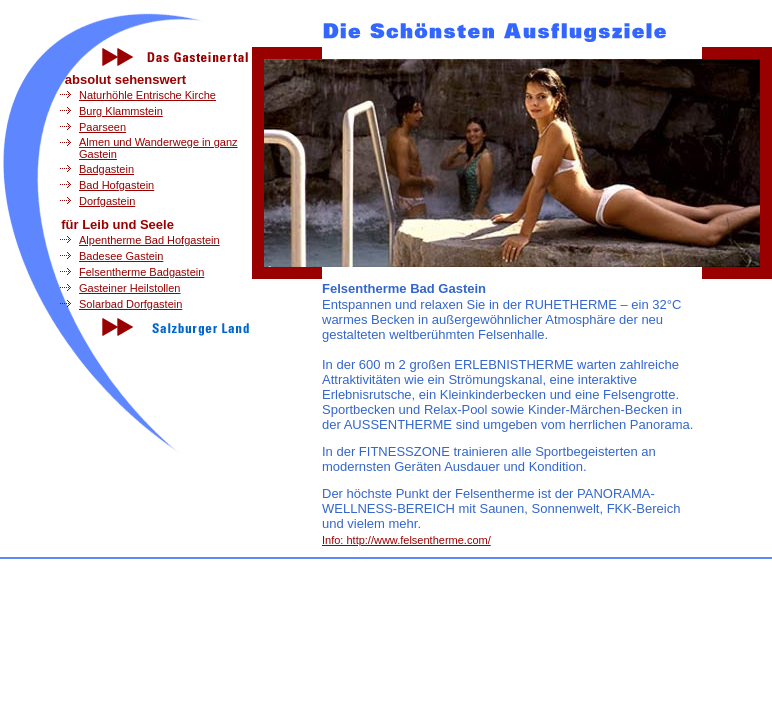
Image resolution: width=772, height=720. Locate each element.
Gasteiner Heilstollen (130, 288)
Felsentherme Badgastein (141, 272)
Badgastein (106, 169)
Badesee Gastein (121, 256)
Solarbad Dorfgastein (130, 304)
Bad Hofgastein (116, 185)
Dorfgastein (107, 201)
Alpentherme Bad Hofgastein (149, 240)
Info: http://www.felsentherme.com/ (406, 540)
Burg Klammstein (121, 111)
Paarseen (102, 127)
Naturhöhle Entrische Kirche (147, 95)
